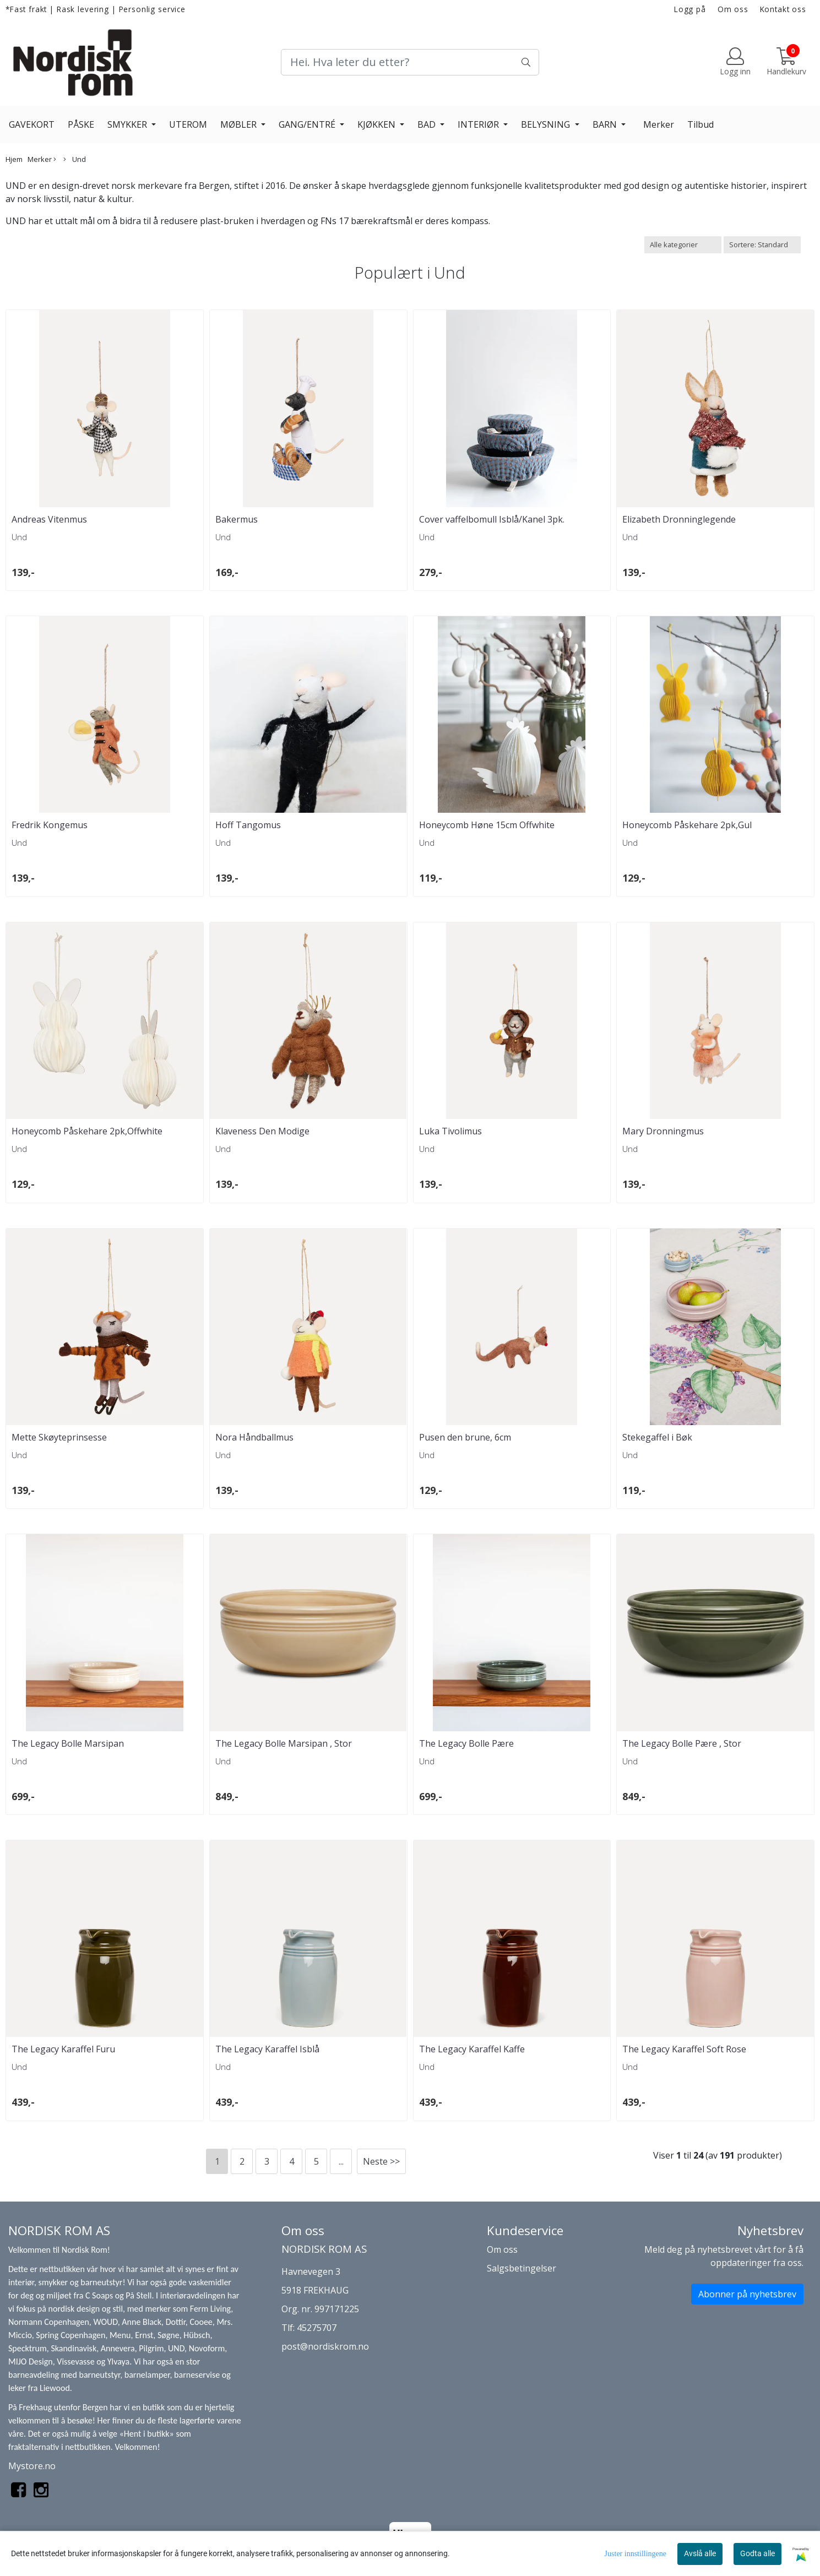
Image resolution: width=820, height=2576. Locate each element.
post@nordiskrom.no (325, 2346)
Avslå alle (700, 2553)
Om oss (733, 9)
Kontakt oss (783, 9)
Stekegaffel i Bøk (657, 1437)
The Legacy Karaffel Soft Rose (684, 2049)
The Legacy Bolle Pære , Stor (681, 1743)
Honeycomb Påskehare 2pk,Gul (687, 825)
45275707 (316, 2328)
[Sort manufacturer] (682, 244)
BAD (427, 124)
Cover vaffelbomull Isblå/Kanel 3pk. (491, 519)
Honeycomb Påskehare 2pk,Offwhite (87, 1131)
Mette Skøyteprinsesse (59, 1437)
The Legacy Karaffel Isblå (267, 2049)
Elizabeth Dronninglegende (679, 519)
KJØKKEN (377, 124)
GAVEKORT (32, 124)
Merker (658, 124)
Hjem (14, 159)
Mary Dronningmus (663, 1131)
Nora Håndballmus (254, 1437)
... (341, 2161)
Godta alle (757, 2553)
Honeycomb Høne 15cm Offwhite (487, 825)
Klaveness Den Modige (262, 1131)
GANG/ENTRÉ (308, 124)
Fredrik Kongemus (50, 825)
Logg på (690, 9)
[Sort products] (762, 244)
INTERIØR (479, 124)
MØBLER (239, 124)
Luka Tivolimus (450, 1131)
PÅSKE (81, 124)
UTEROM (188, 124)
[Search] (410, 62)
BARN (606, 124)
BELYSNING (546, 124)
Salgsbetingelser (521, 2268)
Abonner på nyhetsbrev (747, 2294)
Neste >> (381, 2161)
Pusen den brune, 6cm (465, 1437)
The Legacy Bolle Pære (466, 1743)
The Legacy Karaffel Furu (63, 2049)
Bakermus (236, 519)
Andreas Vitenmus (49, 519)
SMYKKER (128, 124)
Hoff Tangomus (248, 825)
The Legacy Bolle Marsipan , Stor (283, 1743)
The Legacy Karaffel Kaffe (472, 2049)
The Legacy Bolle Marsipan (68, 1743)
